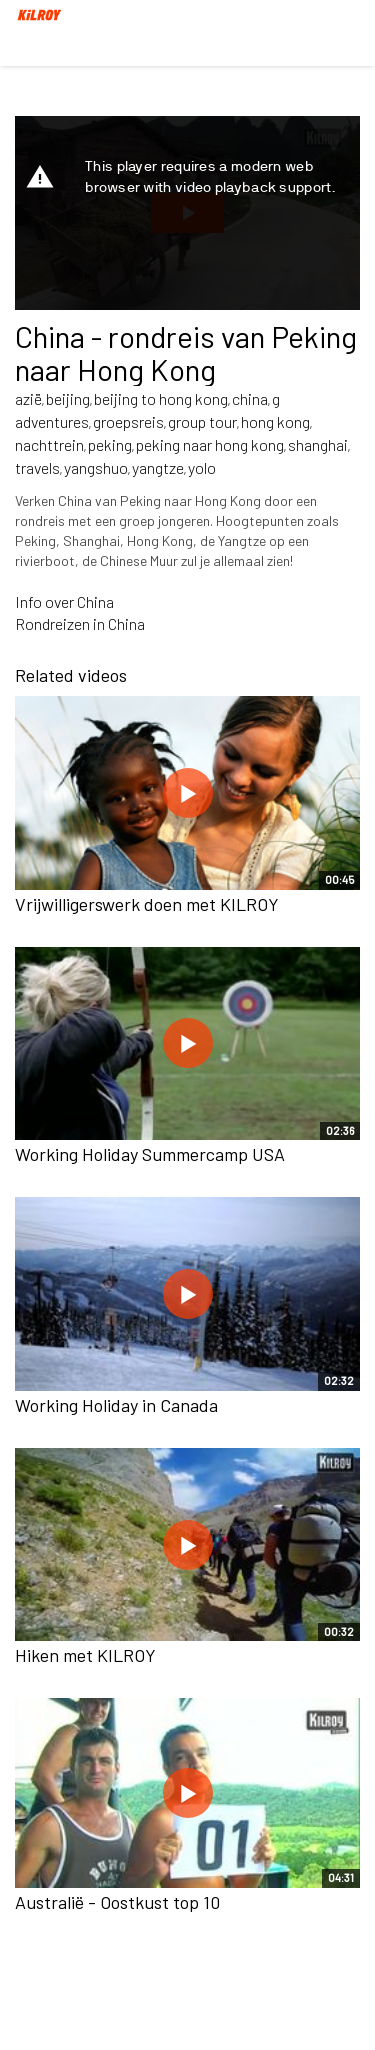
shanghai (318, 444)
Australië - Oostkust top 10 (117, 1902)
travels (37, 467)
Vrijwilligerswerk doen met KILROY (147, 904)
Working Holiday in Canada (116, 1405)
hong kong (275, 421)
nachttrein (49, 444)
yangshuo (96, 467)
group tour (202, 421)
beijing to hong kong (161, 398)
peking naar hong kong (210, 444)
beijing (68, 398)
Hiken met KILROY (85, 1655)
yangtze (158, 467)
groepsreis (128, 421)
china (250, 398)
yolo (202, 467)
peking (110, 444)
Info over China (64, 601)
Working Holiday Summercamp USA (150, 1154)
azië (28, 398)
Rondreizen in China (80, 623)
